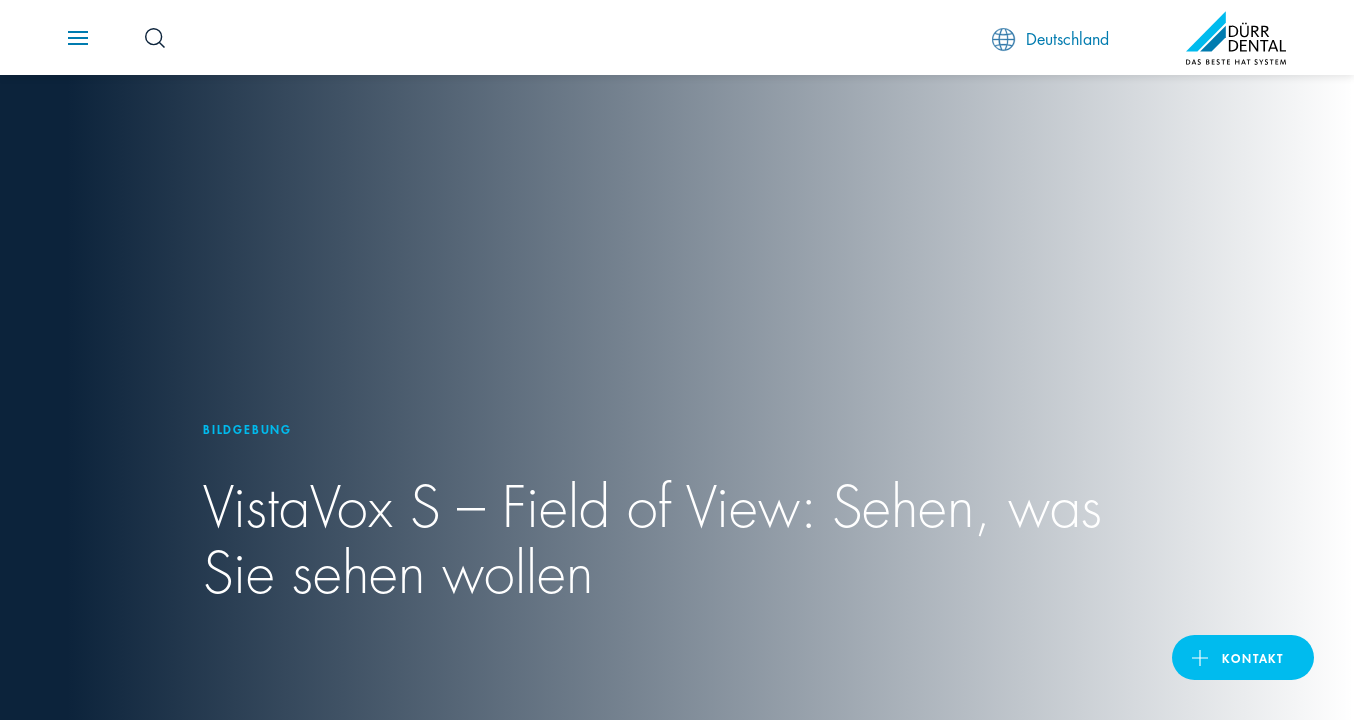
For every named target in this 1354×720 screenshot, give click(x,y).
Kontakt (1253, 657)
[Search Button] (155, 38)
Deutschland (1050, 38)
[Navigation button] (78, 38)
